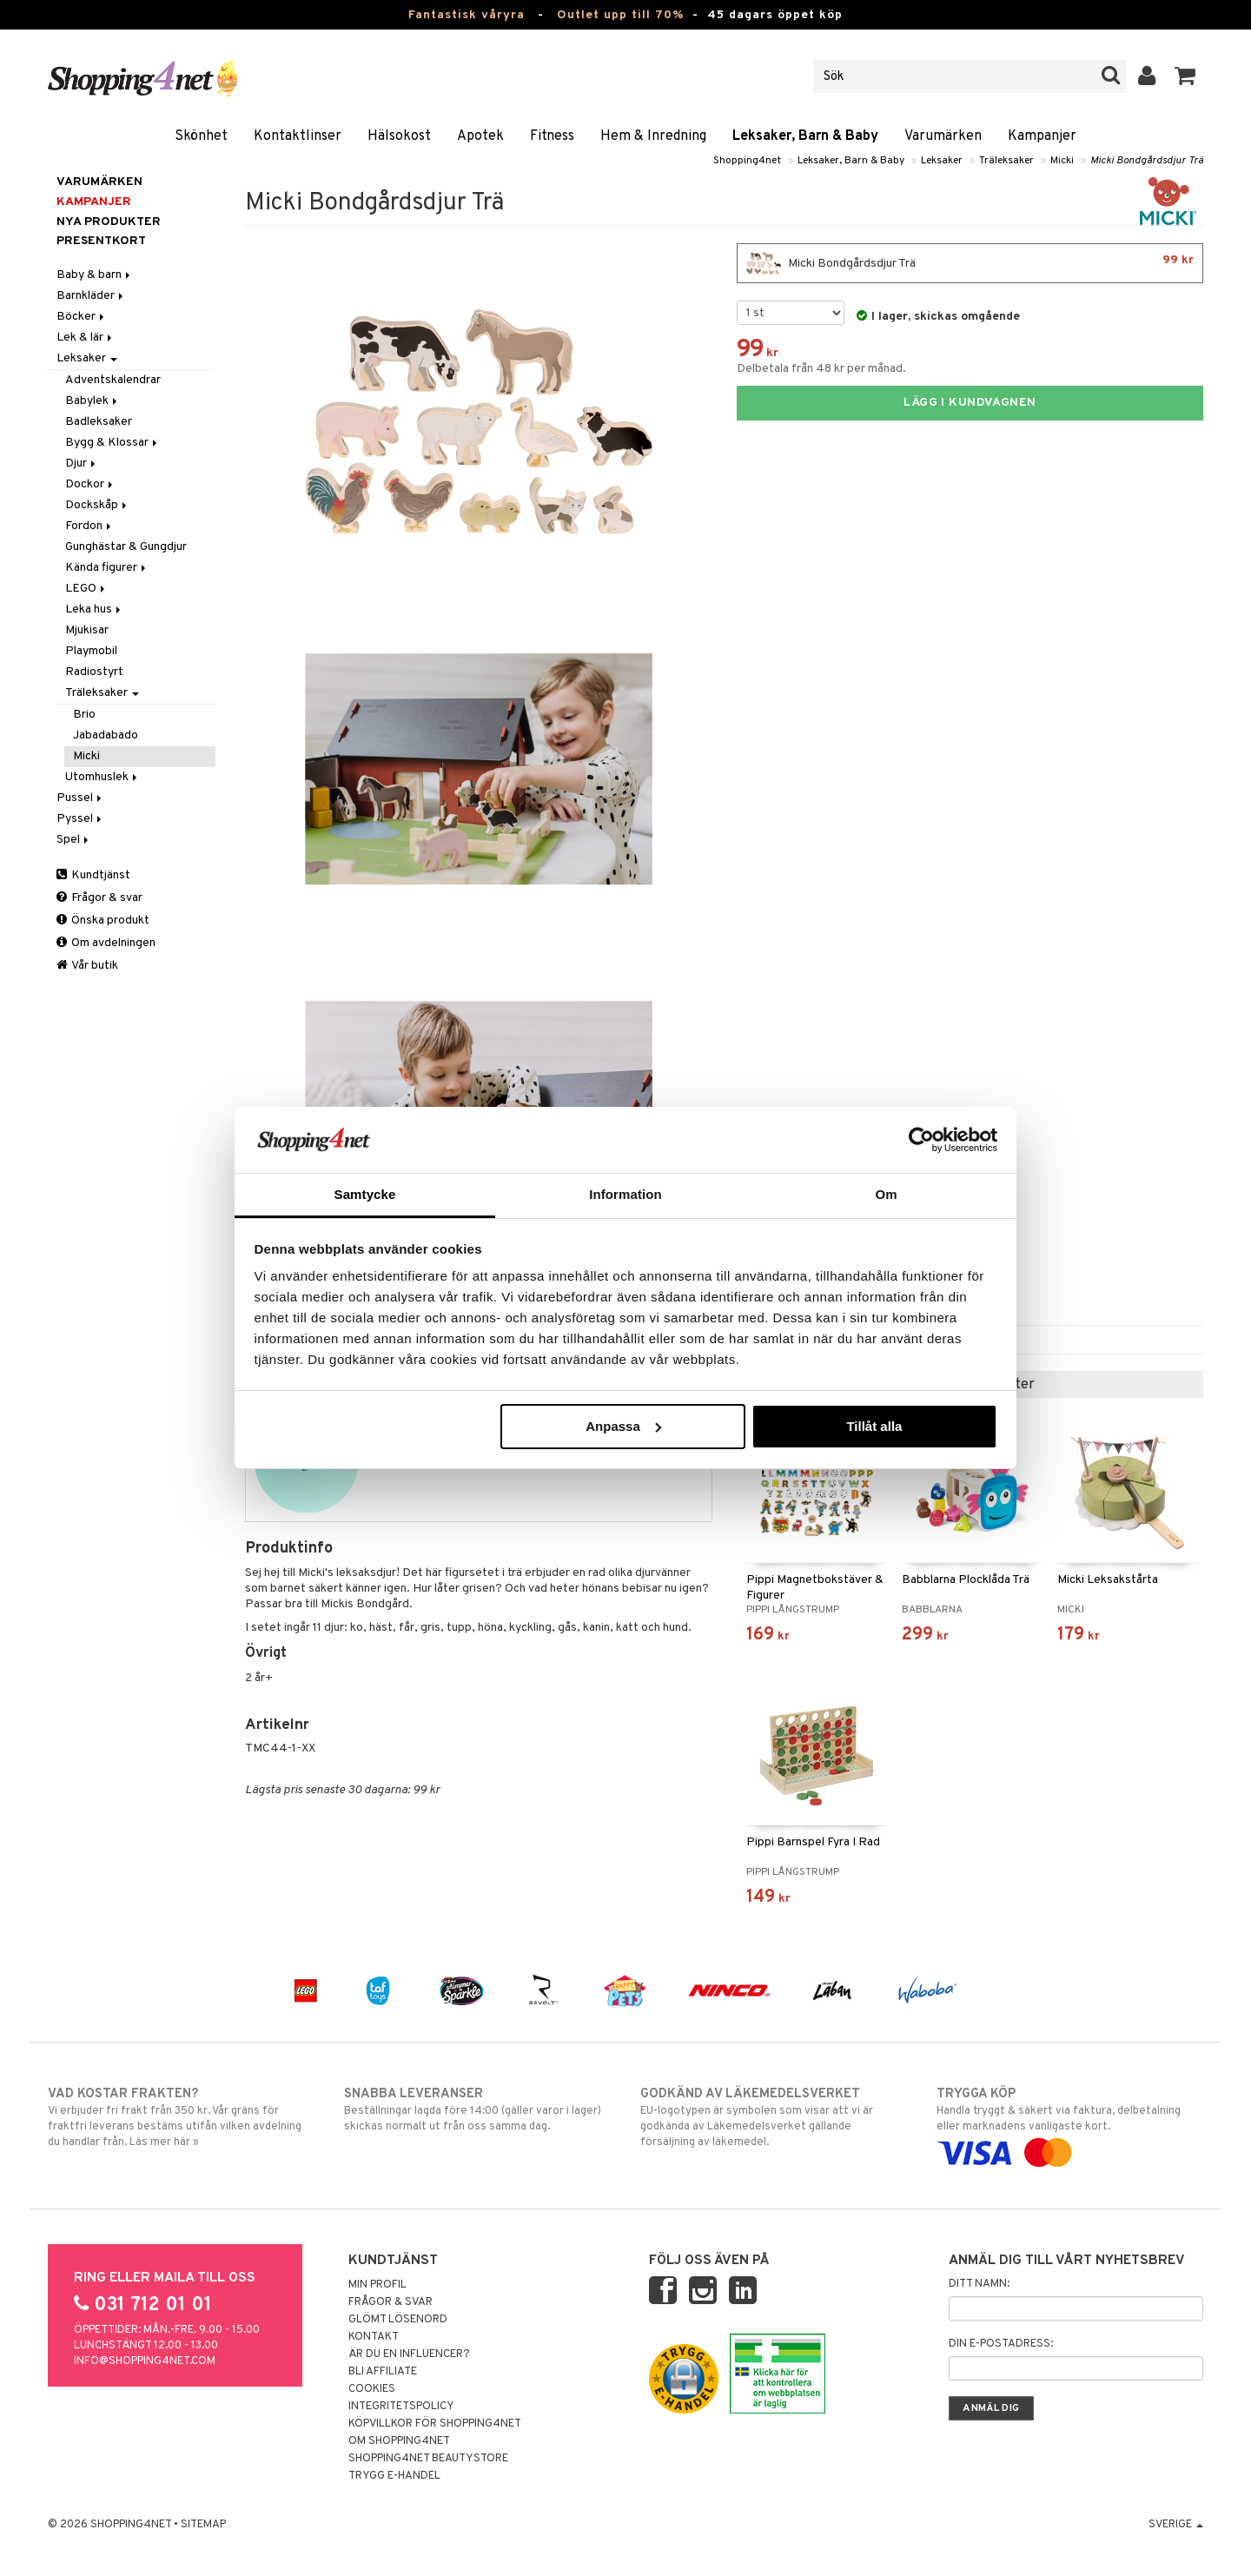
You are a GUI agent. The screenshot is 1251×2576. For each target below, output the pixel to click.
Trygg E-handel (394, 2476)
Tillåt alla (874, 1426)
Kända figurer (107, 567)
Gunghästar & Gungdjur (126, 547)
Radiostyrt (94, 672)
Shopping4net (747, 161)
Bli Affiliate (382, 2372)
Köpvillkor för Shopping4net (434, 2424)
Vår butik (87, 965)
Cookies (371, 2389)
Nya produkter (108, 222)
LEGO (86, 588)
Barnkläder (91, 295)
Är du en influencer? (409, 2354)
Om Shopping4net (399, 2441)
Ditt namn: (979, 2284)
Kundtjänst (93, 875)
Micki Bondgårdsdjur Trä (1146, 161)
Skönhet (201, 136)
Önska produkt (102, 920)
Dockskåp (97, 505)
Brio (84, 714)
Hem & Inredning (653, 136)
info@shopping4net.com (144, 2361)
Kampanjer (1042, 136)
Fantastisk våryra (466, 15)
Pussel (80, 798)
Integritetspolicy (401, 2407)
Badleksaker (98, 421)
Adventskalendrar (113, 380)
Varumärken (943, 136)
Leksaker (942, 161)
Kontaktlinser (297, 136)
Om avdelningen (106, 943)
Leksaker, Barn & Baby (805, 136)
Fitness (552, 136)
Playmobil (91, 651)
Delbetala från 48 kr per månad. (821, 368)
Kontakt (373, 2337)
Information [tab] (625, 1194)
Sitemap (203, 2525)
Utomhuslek (102, 777)
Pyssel (80, 818)
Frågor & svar (99, 898)
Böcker (81, 316)
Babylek (92, 401)
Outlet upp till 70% (620, 15)
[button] (1185, 76)
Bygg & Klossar (112, 442)
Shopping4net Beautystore (428, 2459)
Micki (1062, 161)
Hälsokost (399, 136)
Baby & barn (94, 275)
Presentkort (101, 241)
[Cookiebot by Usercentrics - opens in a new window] (921, 1140)
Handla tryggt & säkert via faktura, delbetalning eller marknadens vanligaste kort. (1070, 2123)
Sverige (1175, 2525)
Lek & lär (85, 337)
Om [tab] (886, 1194)
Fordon (89, 526)
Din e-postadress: (1001, 2344)
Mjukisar (87, 630)
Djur (81, 463)
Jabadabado (105, 735)
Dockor (90, 484)
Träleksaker (1006, 161)
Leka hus (94, 609)
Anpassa (623, 1426)
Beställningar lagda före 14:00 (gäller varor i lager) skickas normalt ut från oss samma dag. (477, 2109)
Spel (73, 839)
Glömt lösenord (397, 2320)
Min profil (377, 2285)
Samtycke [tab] (365, 1194)
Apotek (480, 136)
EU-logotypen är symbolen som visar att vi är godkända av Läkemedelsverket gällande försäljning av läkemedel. (773, 2117)
